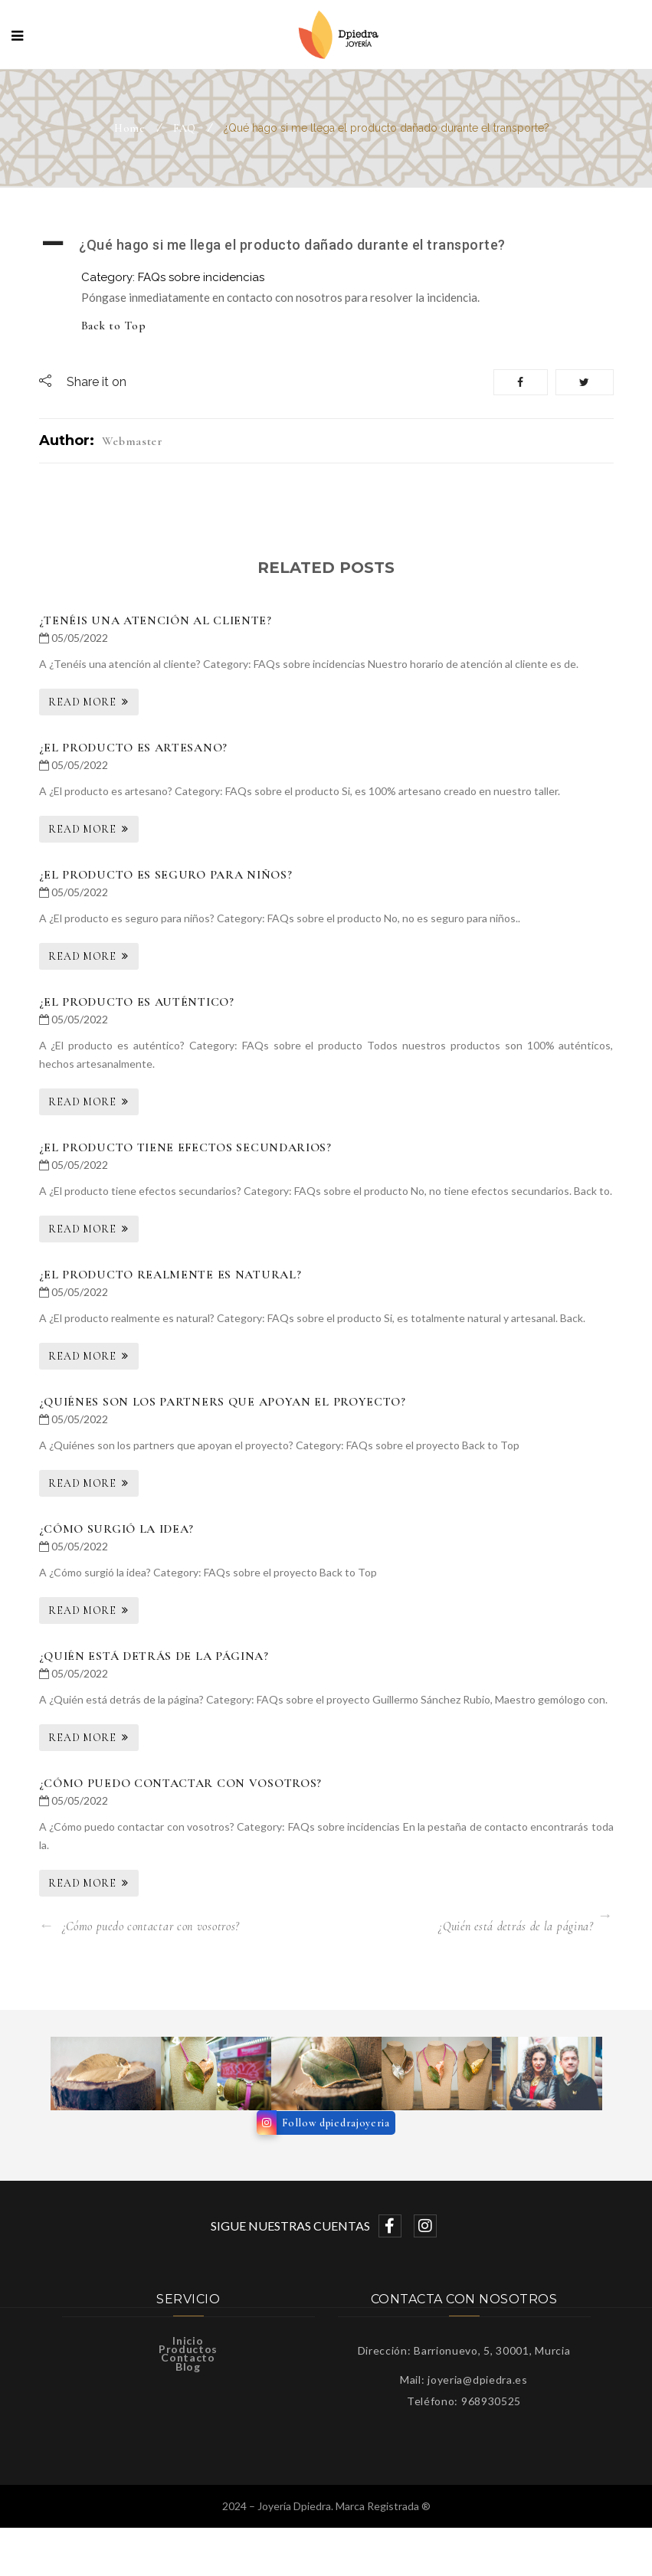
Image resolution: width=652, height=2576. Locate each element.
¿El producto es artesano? (133, 747)
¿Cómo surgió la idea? (117, 1529)
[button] (326, 244)
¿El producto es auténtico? (136, 1002)
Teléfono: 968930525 (464, 2400)
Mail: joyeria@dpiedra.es (464, 2379)
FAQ (184, 128)
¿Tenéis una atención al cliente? (155, 620)
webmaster (132, 441)
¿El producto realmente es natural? (170, 1274)
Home (130, 128)
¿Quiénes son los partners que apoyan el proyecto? (222, 1401)
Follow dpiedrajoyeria (336, 2122)
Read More (82, 702)
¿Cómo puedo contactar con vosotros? (181, 1783)
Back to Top (113, 325)
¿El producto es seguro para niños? (166, 874)
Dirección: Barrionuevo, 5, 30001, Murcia (464, 2350)
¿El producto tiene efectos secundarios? (185, 1147)
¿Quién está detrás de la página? (154, 1656)
